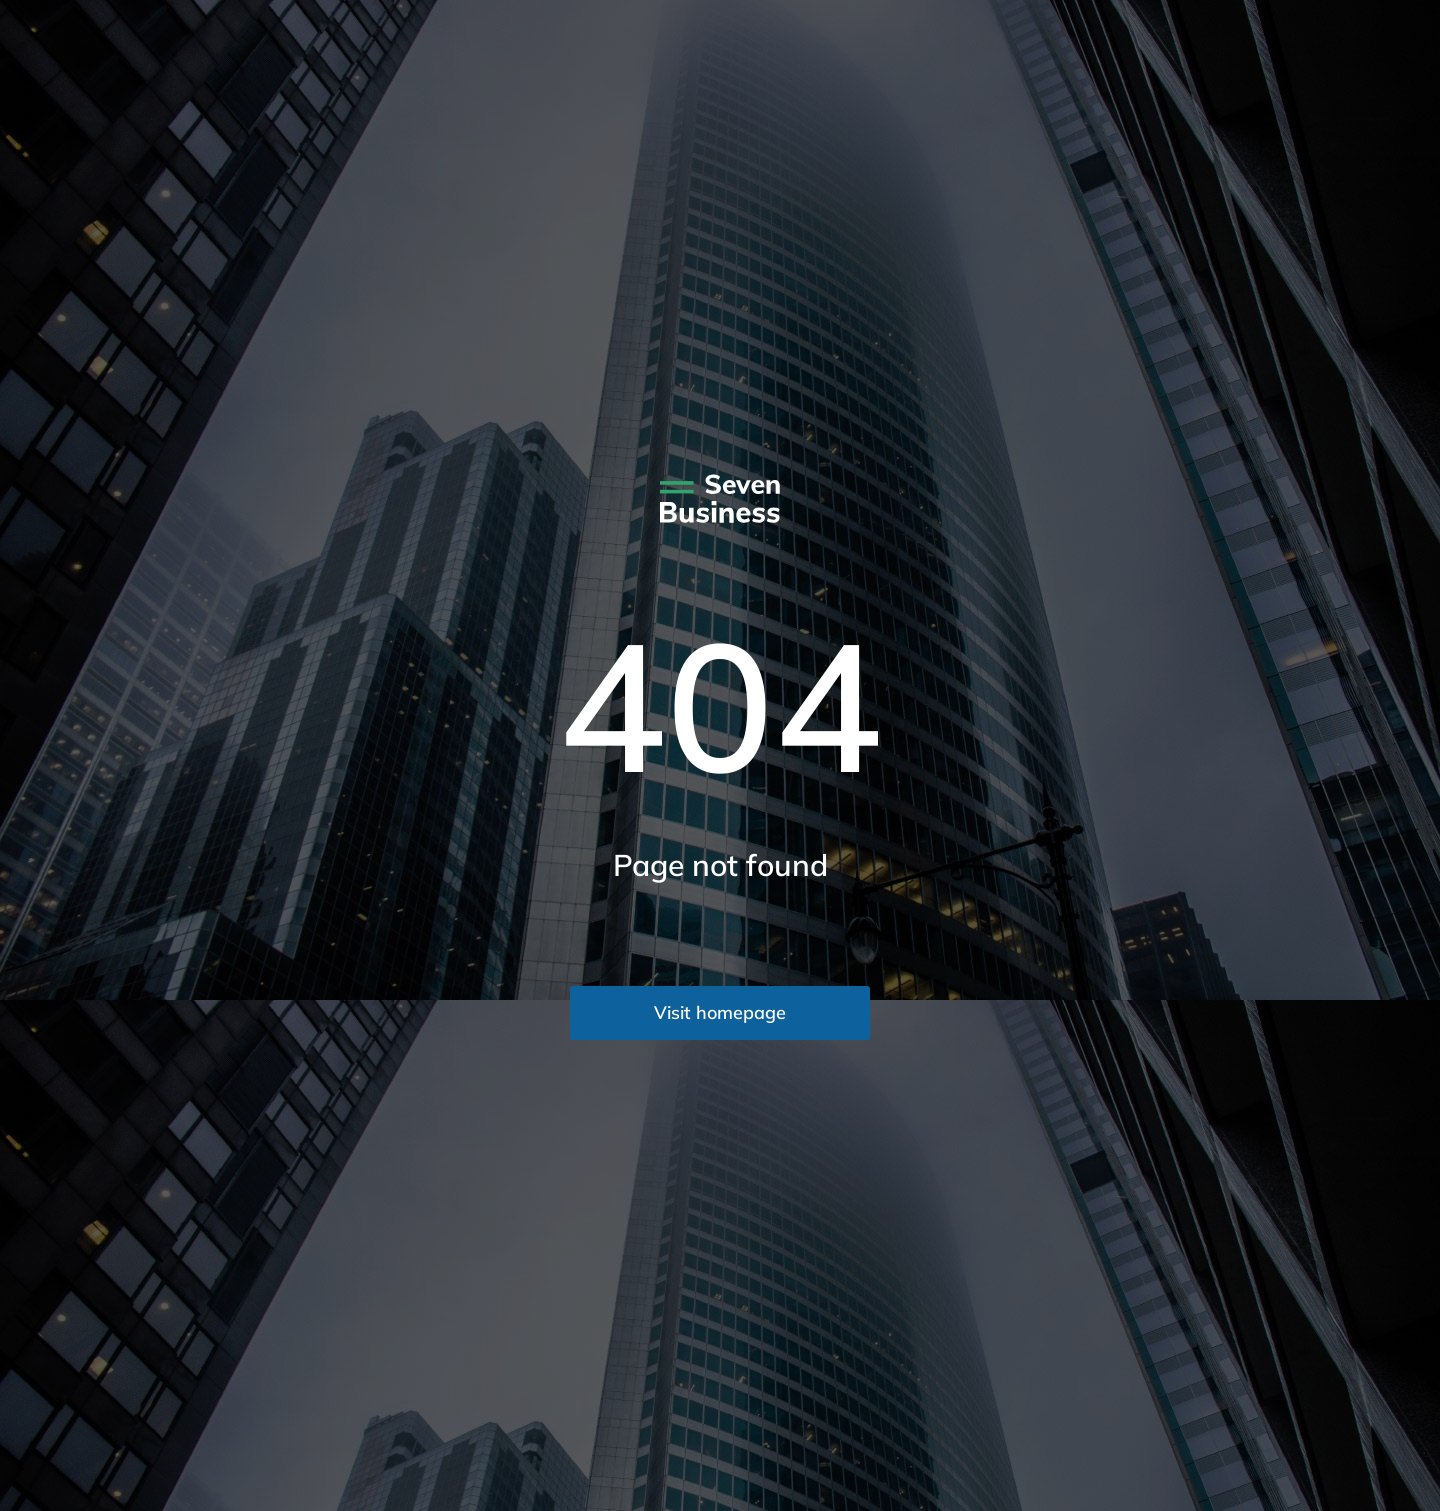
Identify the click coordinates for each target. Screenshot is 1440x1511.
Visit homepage (720, 1012)
